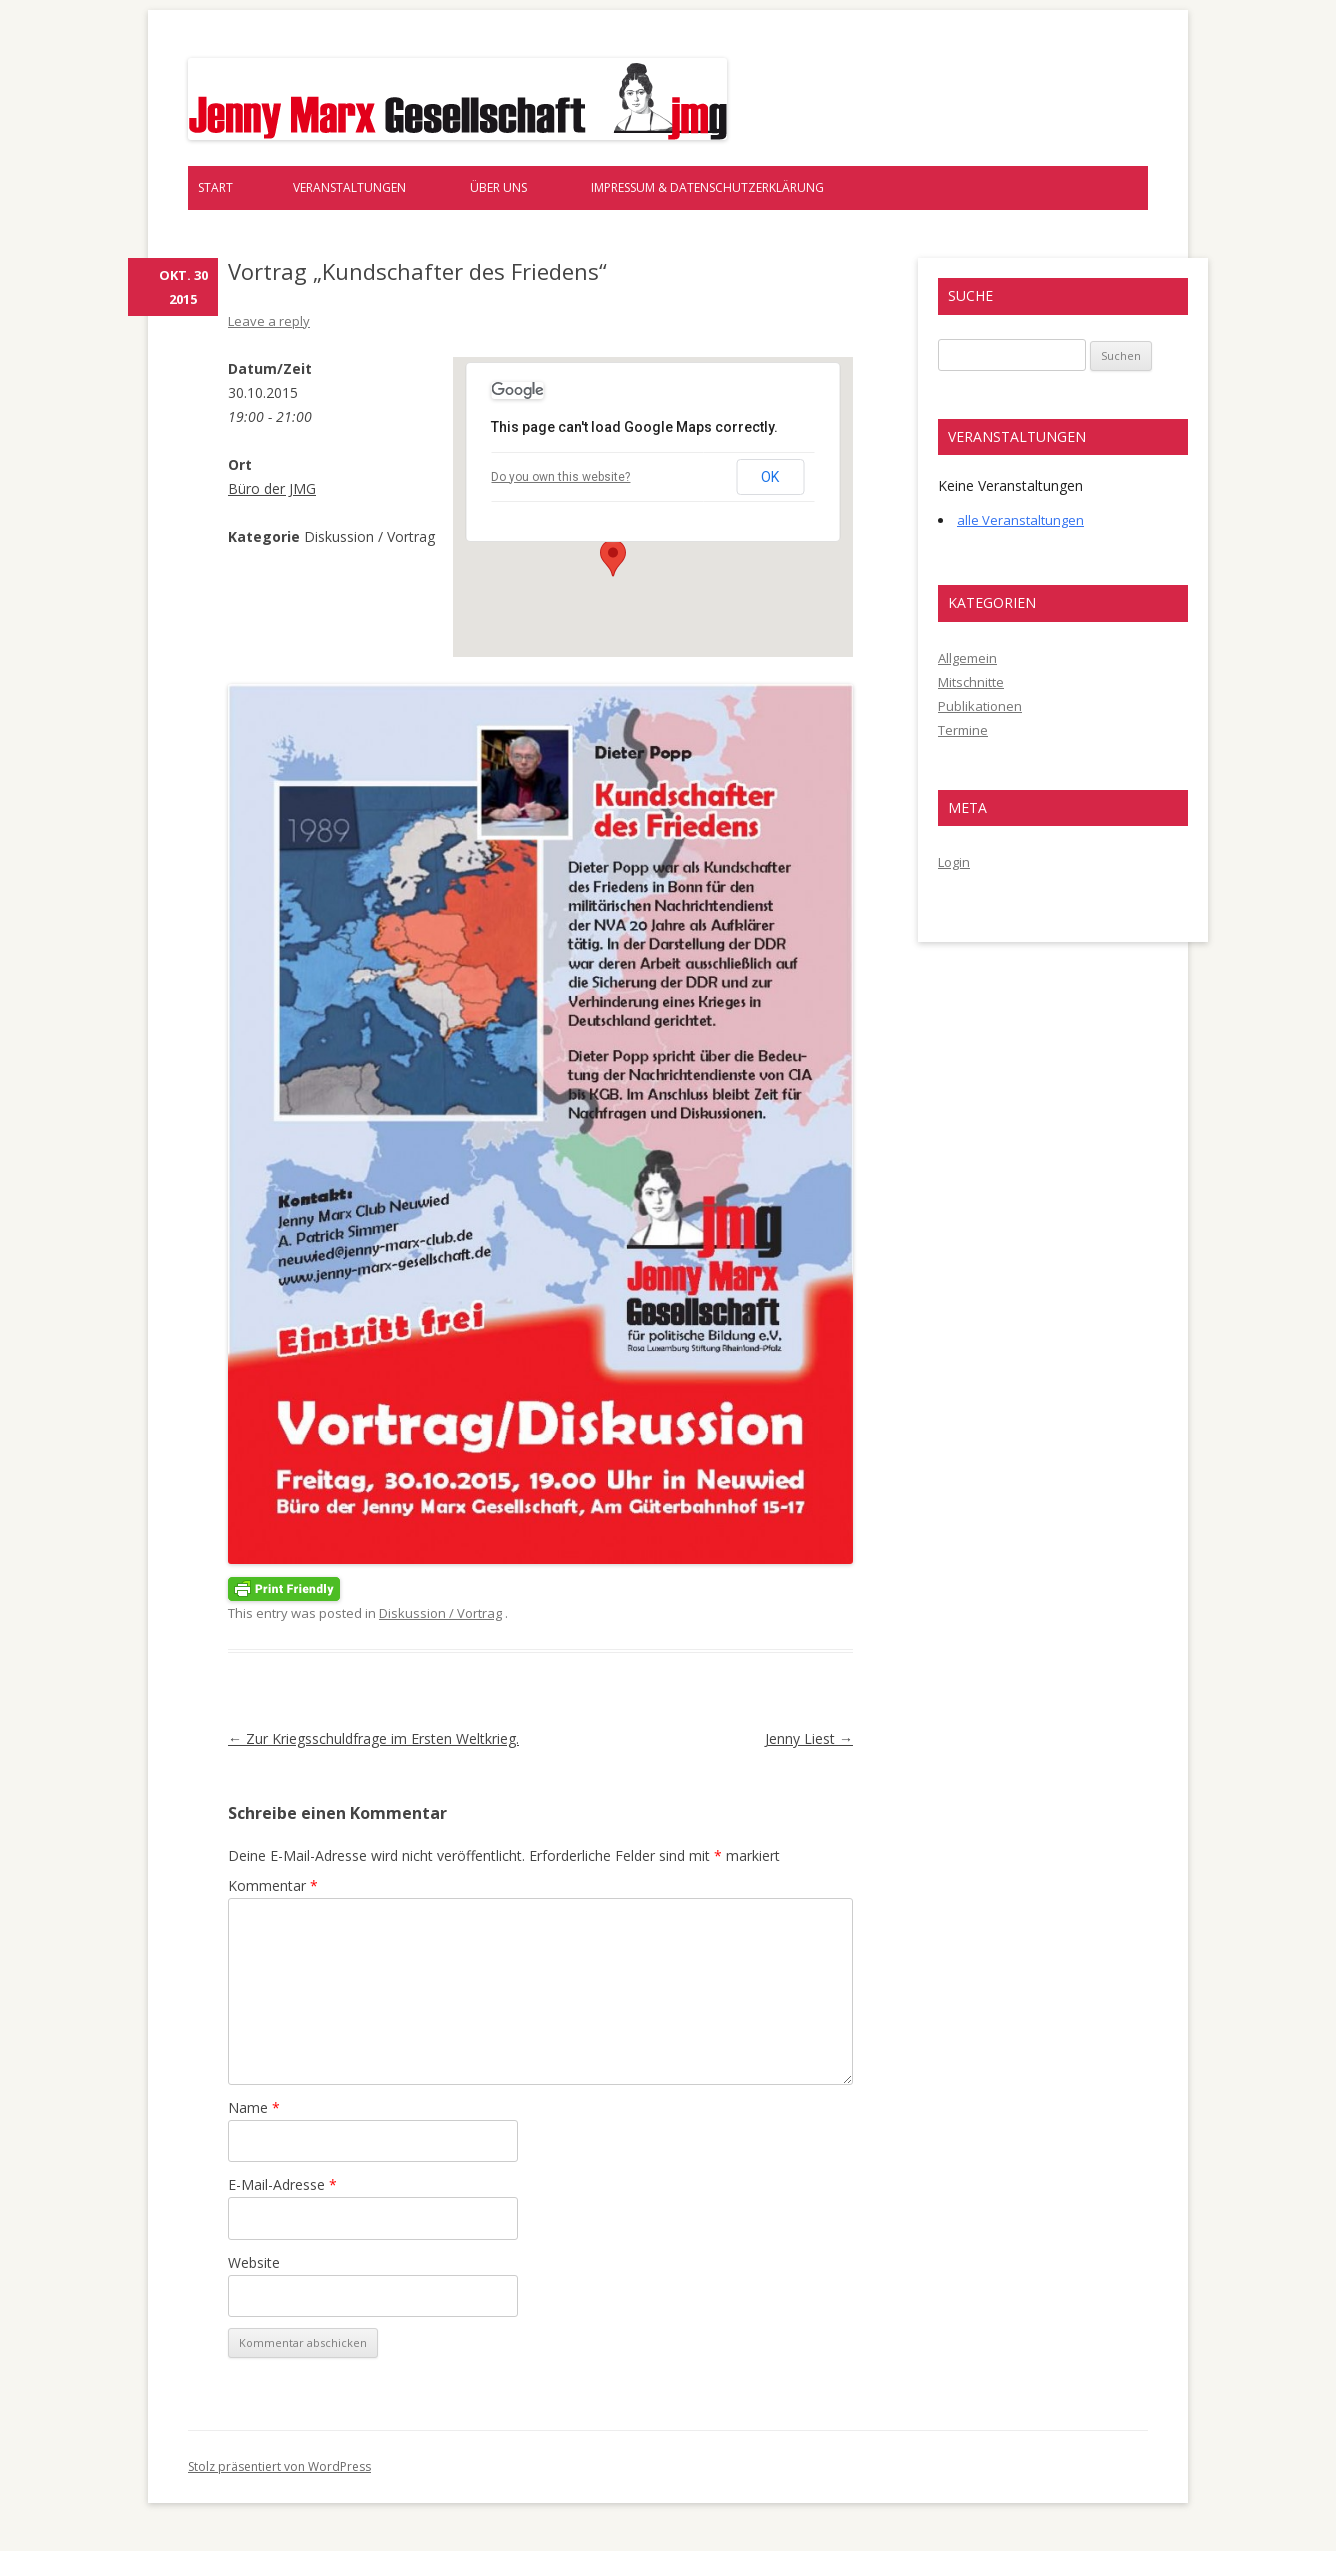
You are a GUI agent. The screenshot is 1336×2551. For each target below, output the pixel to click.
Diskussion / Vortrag (440, 1613)
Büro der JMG (272, 488)
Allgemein (967, 658)
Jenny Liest (809, 1738)
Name (254, 2107)
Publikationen (980, 706)
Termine (963, 730)
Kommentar (273, 1885)
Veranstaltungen (349, 187)
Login (954, 862)
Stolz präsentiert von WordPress (279, 2466)
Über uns (498, 187)
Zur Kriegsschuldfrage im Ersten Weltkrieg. (373, 1738)
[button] (613, 558)
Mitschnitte (971, 682)
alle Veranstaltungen (1020, 520)
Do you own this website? (560, 477)
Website (254, 2262)
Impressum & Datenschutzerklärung (707, 187)
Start (215, 187)
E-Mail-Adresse (282, 2184)
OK (770, 477)
